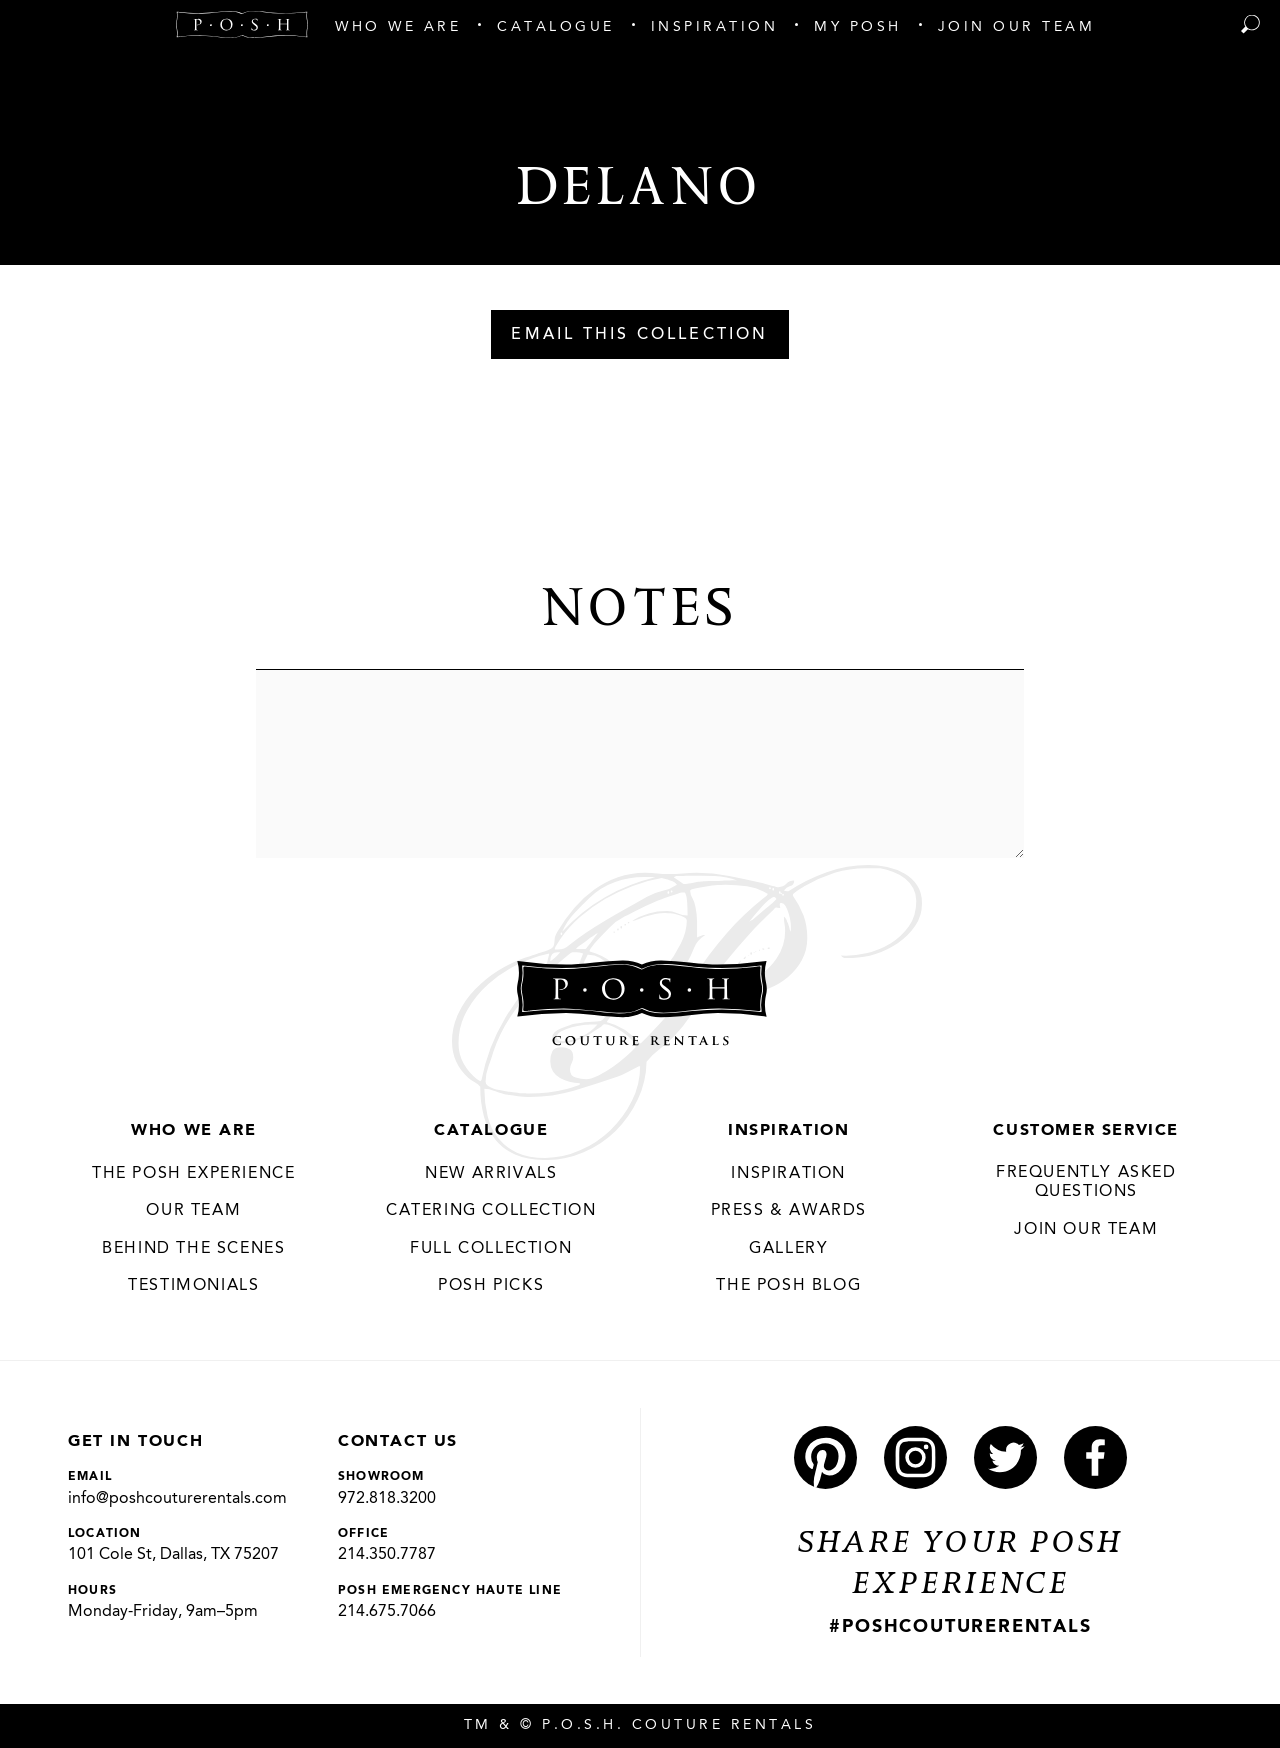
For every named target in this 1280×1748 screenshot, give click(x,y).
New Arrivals (491, 1174)
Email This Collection (639, 335)
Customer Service (1086, 1131)
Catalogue (491, 1131)
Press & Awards (789, 1211)
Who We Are (193, 1131)
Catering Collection (491, 1211)
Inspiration (789, 1131)
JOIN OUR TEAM (1086, 1230)
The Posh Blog (788, 1286)
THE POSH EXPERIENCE (193, 1174)
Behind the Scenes (193, 1249)
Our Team (193, 1211)
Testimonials (193, 1286)
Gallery (788, 1249)
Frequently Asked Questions (1086, 1183)
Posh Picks (491, 1286)
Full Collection (491, 1249)
